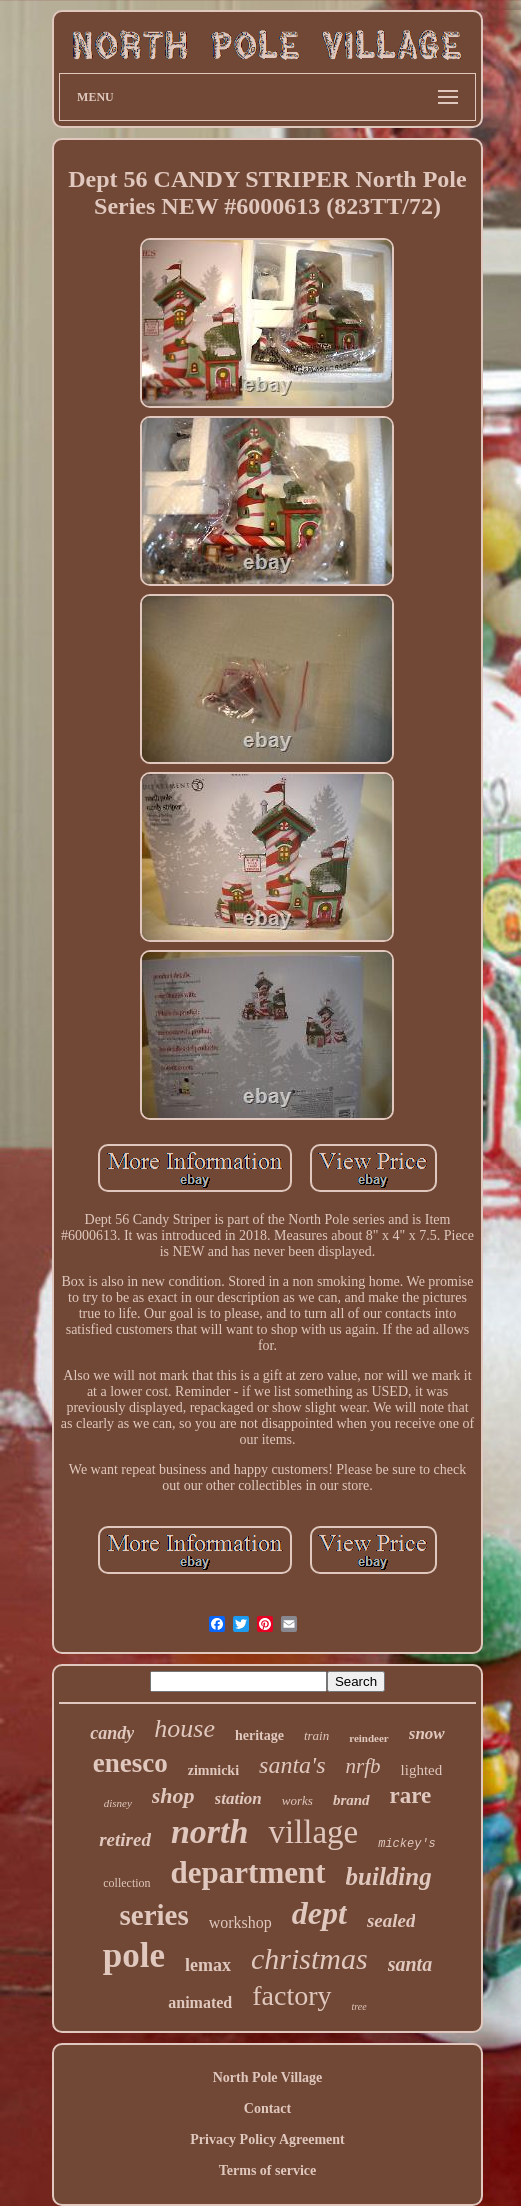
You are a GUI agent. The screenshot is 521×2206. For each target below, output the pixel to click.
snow (427, 1733)
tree (359, 2006)
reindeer (369, 1738)
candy (112, 1733)
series (153, 1915)
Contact (267, 2108)
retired (125, 1839)
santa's (292, 1765)
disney (118, 1803)
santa (410, 1964)
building (389, 1876)
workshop (240, 1922)
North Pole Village (268, 2077)
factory (291, 1995)
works (297, 1800)
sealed (391, 1920)
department (248, 1872)
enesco (130, 1763)
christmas (309, 1958)
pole (134, 1955)
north (210, 1831)
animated (200, 2002)
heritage (259, 1735)
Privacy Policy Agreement (267, 2139)
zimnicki (213, 1770)
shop (173, 1795)
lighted (422, 1770)
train (316, 1735)
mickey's (407, 1844)
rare (411, 1795)
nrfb (363, 1766)
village (313, 1832)
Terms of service (267, 2170)
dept (319, 1913)
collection (126, 1883)
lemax (208, 1965)
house (184, 1728)
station (238, 1798)
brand (351, 1800)
